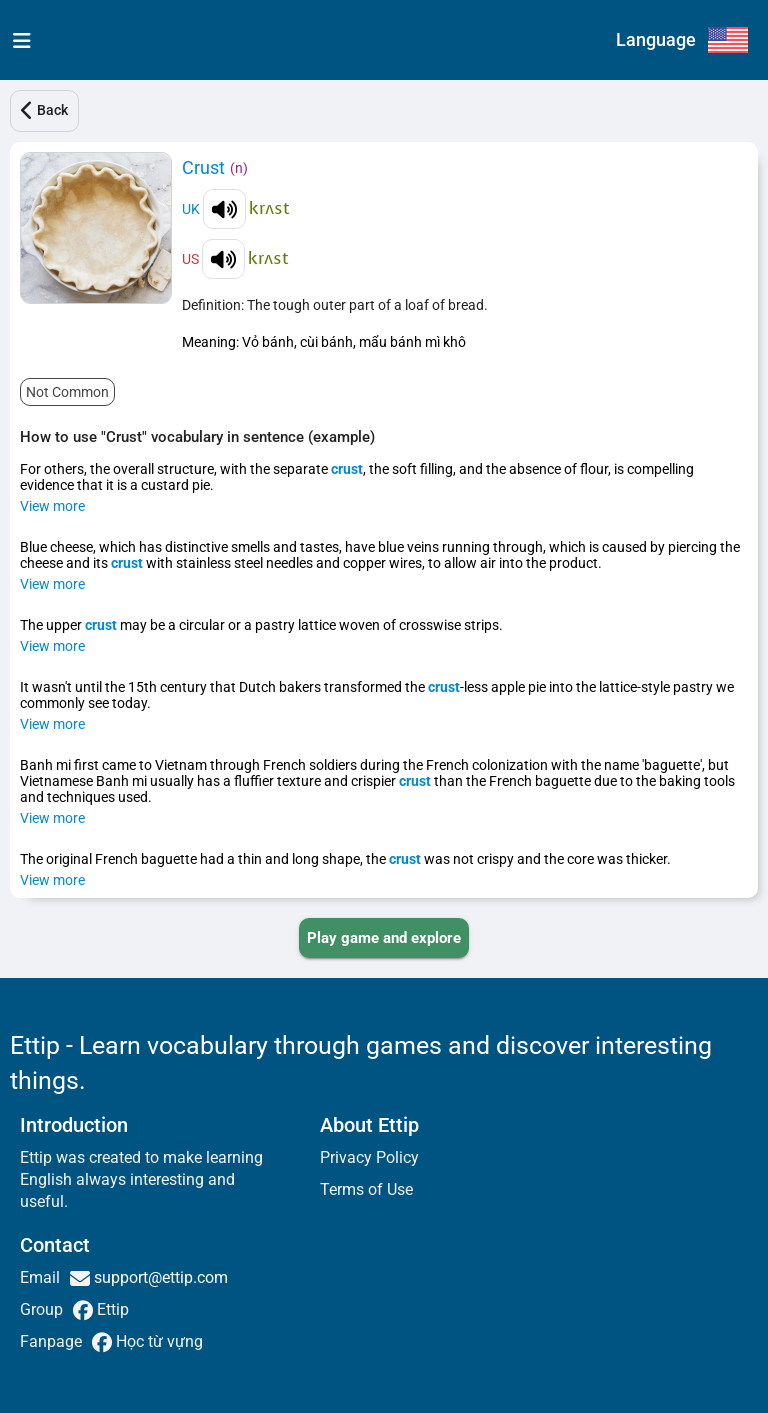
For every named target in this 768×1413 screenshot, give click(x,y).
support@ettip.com (159, 1277)
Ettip (111, 1309)
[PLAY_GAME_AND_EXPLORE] (384, 938)
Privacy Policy (369, 1157)
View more (52, 506)
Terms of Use (366, 1189)
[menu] (17, 40)
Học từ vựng (157, 1341)
